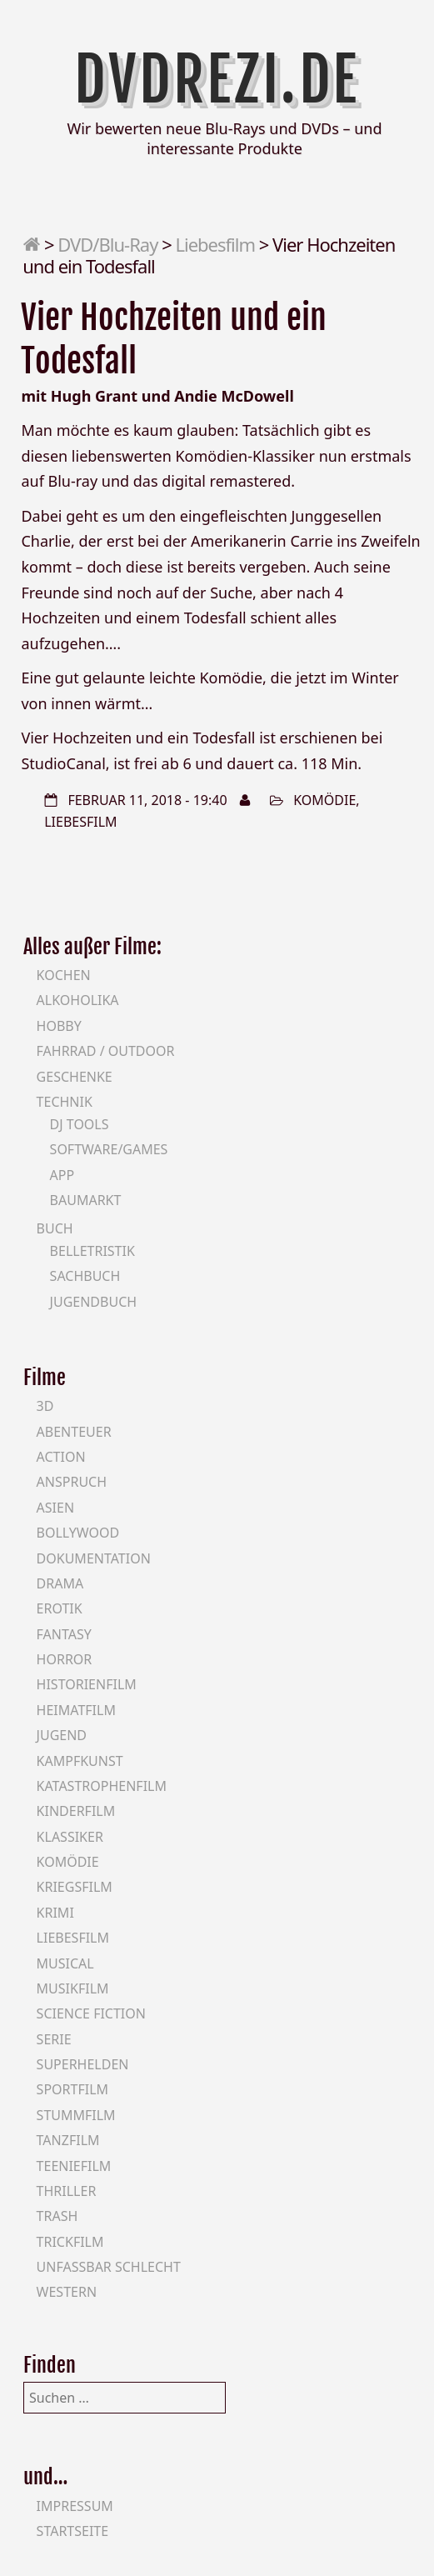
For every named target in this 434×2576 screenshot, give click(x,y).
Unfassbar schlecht (109, 2267)
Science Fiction (91, 2013)
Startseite (73, 2531)
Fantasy (64, 1634)
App (62, 1175)
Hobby (59, 1026)
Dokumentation (94, 1558)
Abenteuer (74, 1432)
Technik (64, 1102)
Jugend (62, 1735)
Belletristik (92, 1251)
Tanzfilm (68, 2140)
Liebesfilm (215, 244)
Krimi (55, 1912)
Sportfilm (72, 2089)
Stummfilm (76, 2115)
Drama (60, 1583)
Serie (54, 2039)
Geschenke (74, 1077)
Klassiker (70, 1837)
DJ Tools (79, 1124)
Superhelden (83, 2064)
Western (67, 2292)
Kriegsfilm (74, 1887)
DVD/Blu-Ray (107, 244)
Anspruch (72, 1482)
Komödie (324, 800)
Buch (55, 1228)
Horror (64, 1659)
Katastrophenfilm (102, 1786)
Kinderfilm (76, 1811)
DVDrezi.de (217, 80)
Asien (56, 1507)
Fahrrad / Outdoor (106, 1051)
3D (45, 1406)
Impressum (75, 2506)
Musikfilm (73, 1988)
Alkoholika (78, 1000)
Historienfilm (87, 1684)
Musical (65, 1963)
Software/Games (109, 1149)
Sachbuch (85, 1276)
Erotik (59, 1608)
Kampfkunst (80, 1761)
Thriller (67, 2191)
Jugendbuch (93, 1302)
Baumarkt (86, 1200)
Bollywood (78, 1532)
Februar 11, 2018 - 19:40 (147, 800)
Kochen (64, 975)
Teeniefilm (74, 2166)
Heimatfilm (76, 1710)
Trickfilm (70, 2242)
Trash (57, 2216)
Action (61, 1457)
